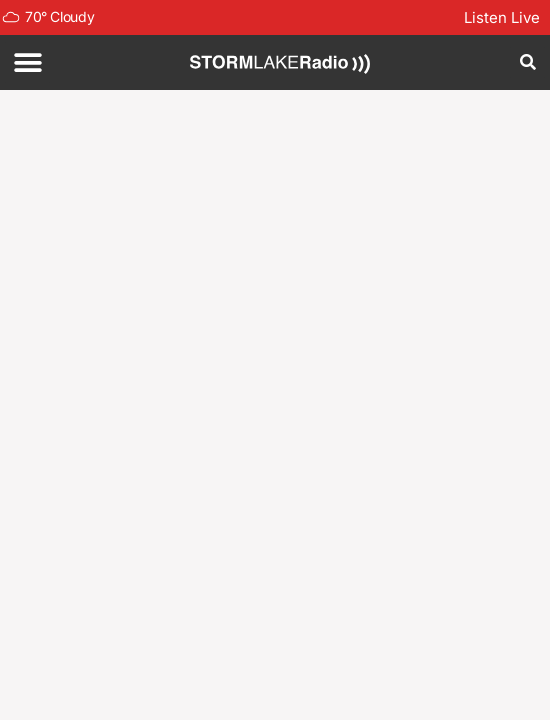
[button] (27, 62)
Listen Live (502, 17)
